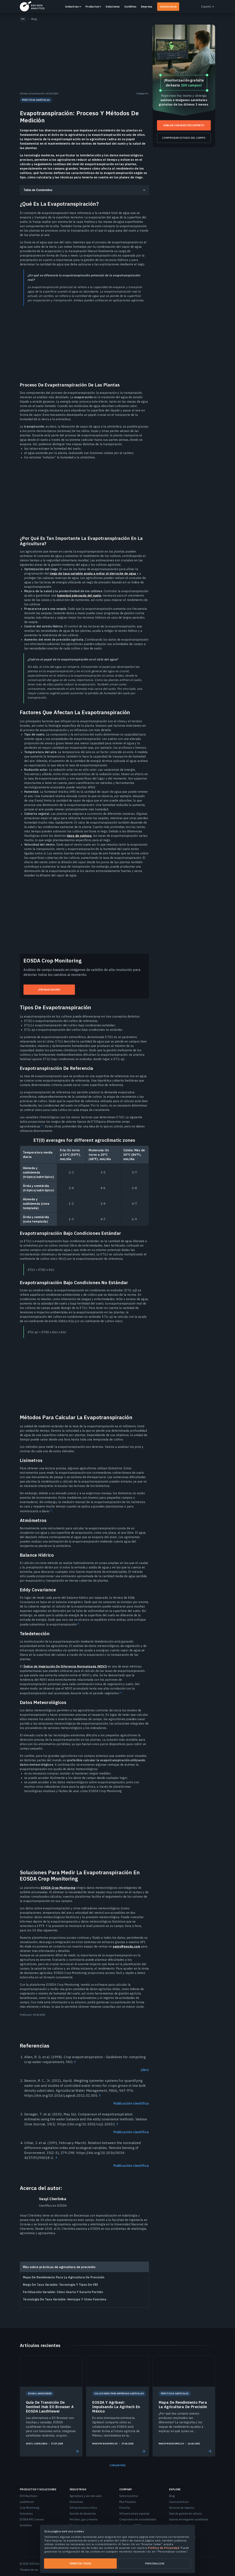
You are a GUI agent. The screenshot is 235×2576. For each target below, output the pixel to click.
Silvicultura (76, 2502)
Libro (145, 2070)
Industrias (72, 6)
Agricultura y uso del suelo (86, 2496)
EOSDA (32, 6)
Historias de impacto (181, 2507)
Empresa (146, 6)
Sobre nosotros (128, 2496)
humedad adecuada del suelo (79, 595)
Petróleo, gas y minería (83, 2519)
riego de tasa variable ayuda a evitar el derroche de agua (93, 573)
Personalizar (154, 2563)
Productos (92, 6)
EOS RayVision (28, 2496)
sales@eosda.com (126, 1946)
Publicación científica (131, 2103)
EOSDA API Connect (32, 2519)
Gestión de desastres (83, 2513)
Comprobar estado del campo (183, 137)
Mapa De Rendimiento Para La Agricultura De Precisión (63, 2277)
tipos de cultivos (79, 836)
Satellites (26, 2525)
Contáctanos (168, 6)
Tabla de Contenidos (38, 190)
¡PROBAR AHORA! (49, 989)
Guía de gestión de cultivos (185, 2513)
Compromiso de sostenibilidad (137, 2519)
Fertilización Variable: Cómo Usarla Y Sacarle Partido (63, 2292)
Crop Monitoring (29, 2507)
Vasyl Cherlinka (52, 2199)
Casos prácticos (179, 2502)
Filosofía (124, 2507)
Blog (172, 2496)
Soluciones (113, 6)
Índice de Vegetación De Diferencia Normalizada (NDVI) (65, 1666)
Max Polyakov (127, 2502)
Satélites (130, 6)
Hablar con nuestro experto (183, 125)
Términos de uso (29, 2569)
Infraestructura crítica (83, 2507)
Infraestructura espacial (134, 2513)
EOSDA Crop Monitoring (58, 1888)
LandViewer (27, 2502)
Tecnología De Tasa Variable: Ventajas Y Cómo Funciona (64, 2299)
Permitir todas (80, 2563)
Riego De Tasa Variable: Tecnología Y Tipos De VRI (60, 2284)
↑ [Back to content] (74, 2062)
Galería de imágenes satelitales (188, 2519)
